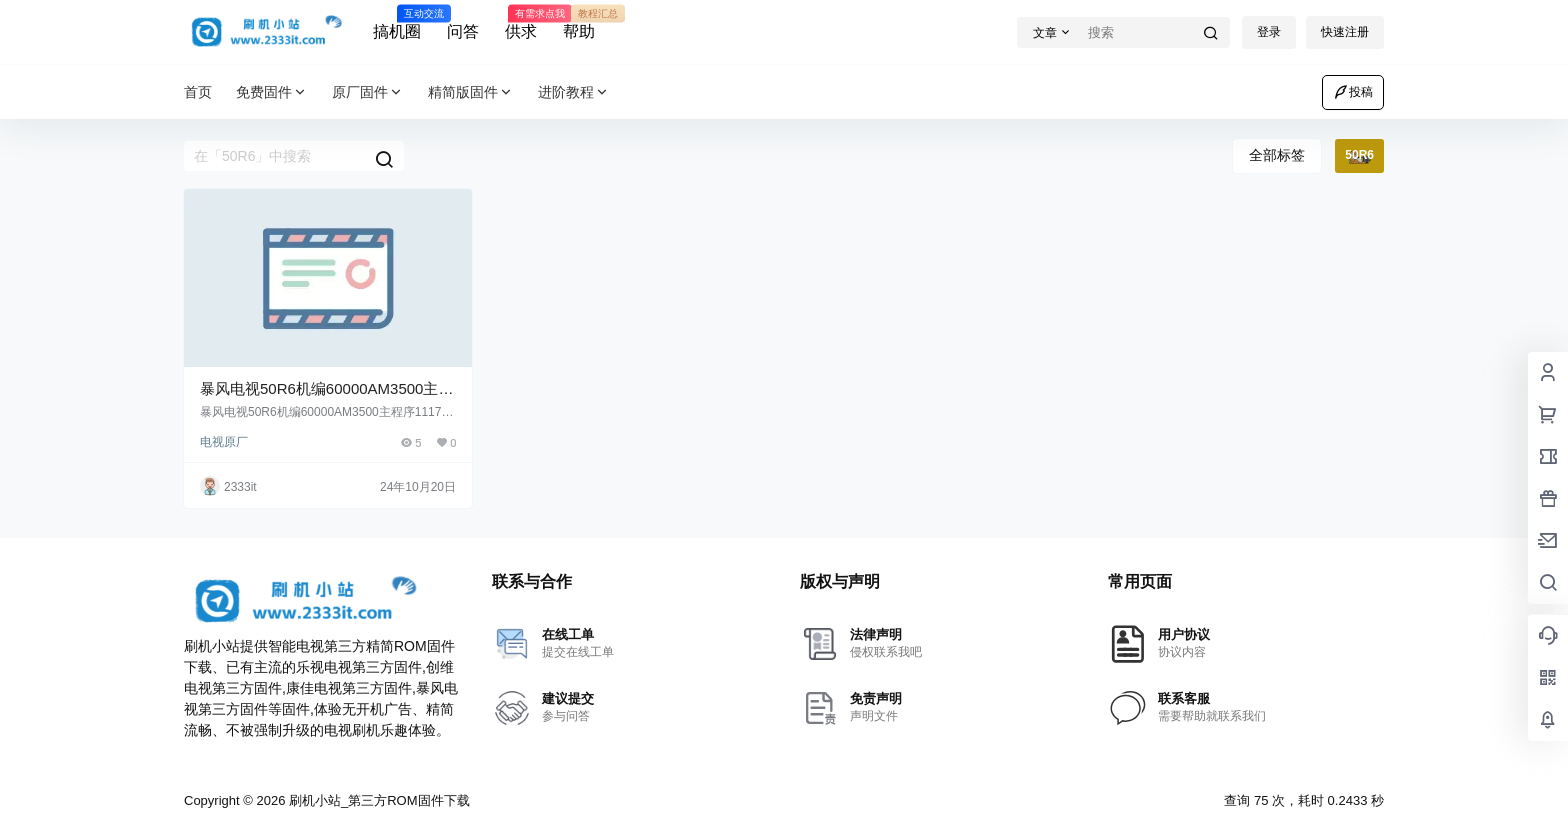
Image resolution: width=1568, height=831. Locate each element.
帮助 (579, 23)
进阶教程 (574, 92)
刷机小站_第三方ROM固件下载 (377, 800)
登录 (1269, 32)
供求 (521, 23)
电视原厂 (224, 442)
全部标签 (1277, 155)
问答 (463, 31)
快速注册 (1345, 32)
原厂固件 (368, 92)
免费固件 (272, 92)
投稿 (1353, 92)
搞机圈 (397, 23)
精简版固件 (471, 92)
